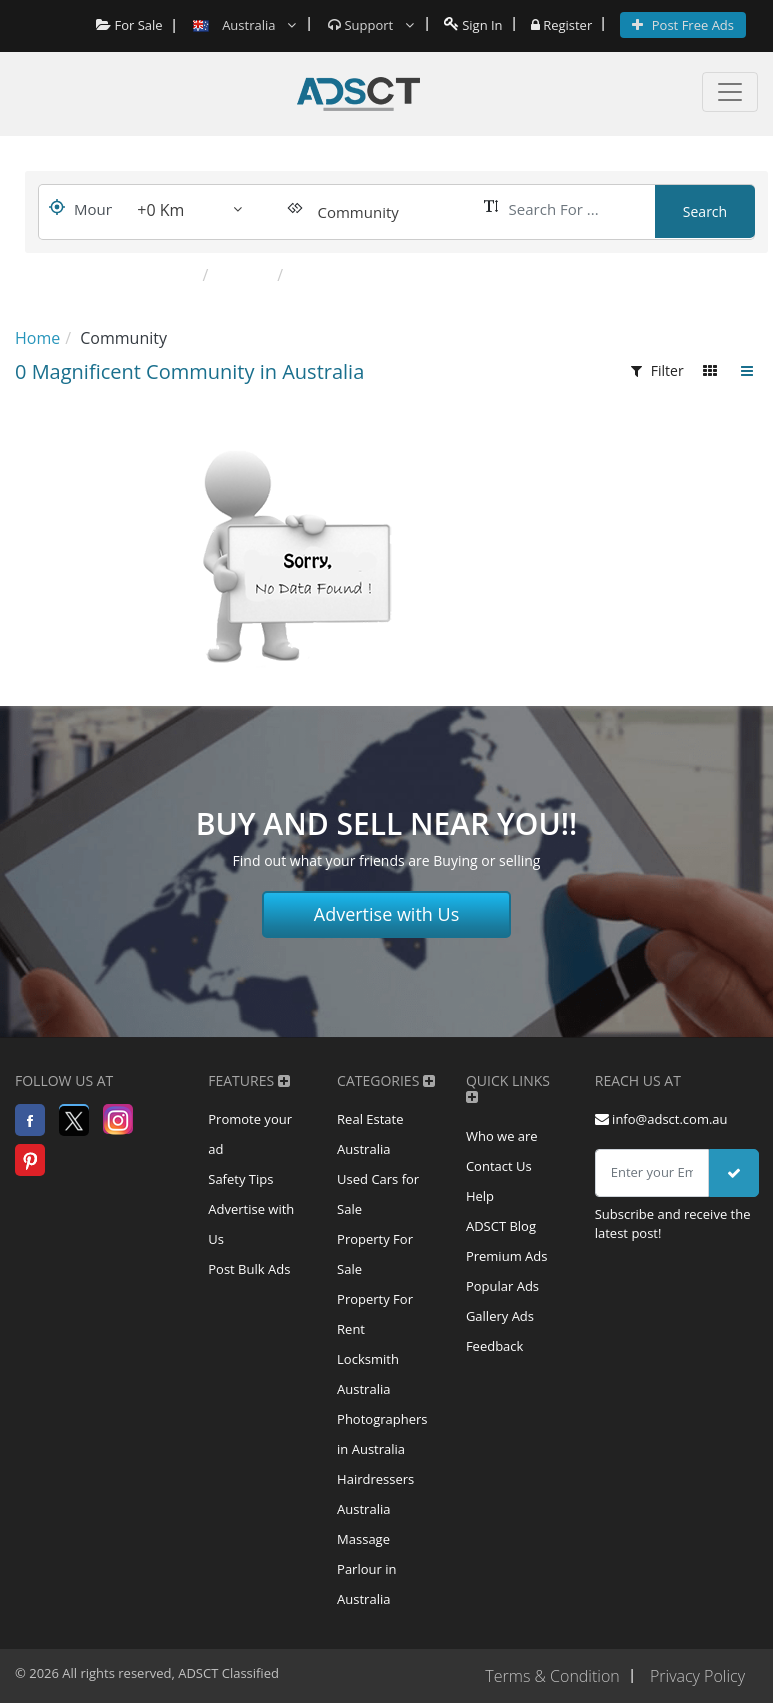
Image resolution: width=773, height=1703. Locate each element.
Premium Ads (507, 1256)
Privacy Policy (697, 1676)
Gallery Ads (500, 1316)
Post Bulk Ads (249, 1269)
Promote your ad (250, 1134)
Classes (244, 275)
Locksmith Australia (368, 1374)
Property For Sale (375, 1254)
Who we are (502, 1136)
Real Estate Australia (370, 1134)
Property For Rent (375, 1314)
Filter (657, 370)
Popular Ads (502, 1286)
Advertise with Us (387, 914)
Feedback (495, 1346)
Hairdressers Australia (375, 1494)
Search (705, 211)
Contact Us (499, 1166)
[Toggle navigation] (730, 92)
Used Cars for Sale (378, 1194)
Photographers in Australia (382, 1434)
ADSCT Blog (501, 1226)
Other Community (359, 275)
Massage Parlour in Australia (366, 1569)
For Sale (129, 25)
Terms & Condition (552, 1676)
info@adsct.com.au (661, 1119)
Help (480, 1196)
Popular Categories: (112, 275)
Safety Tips (240, 1179)
